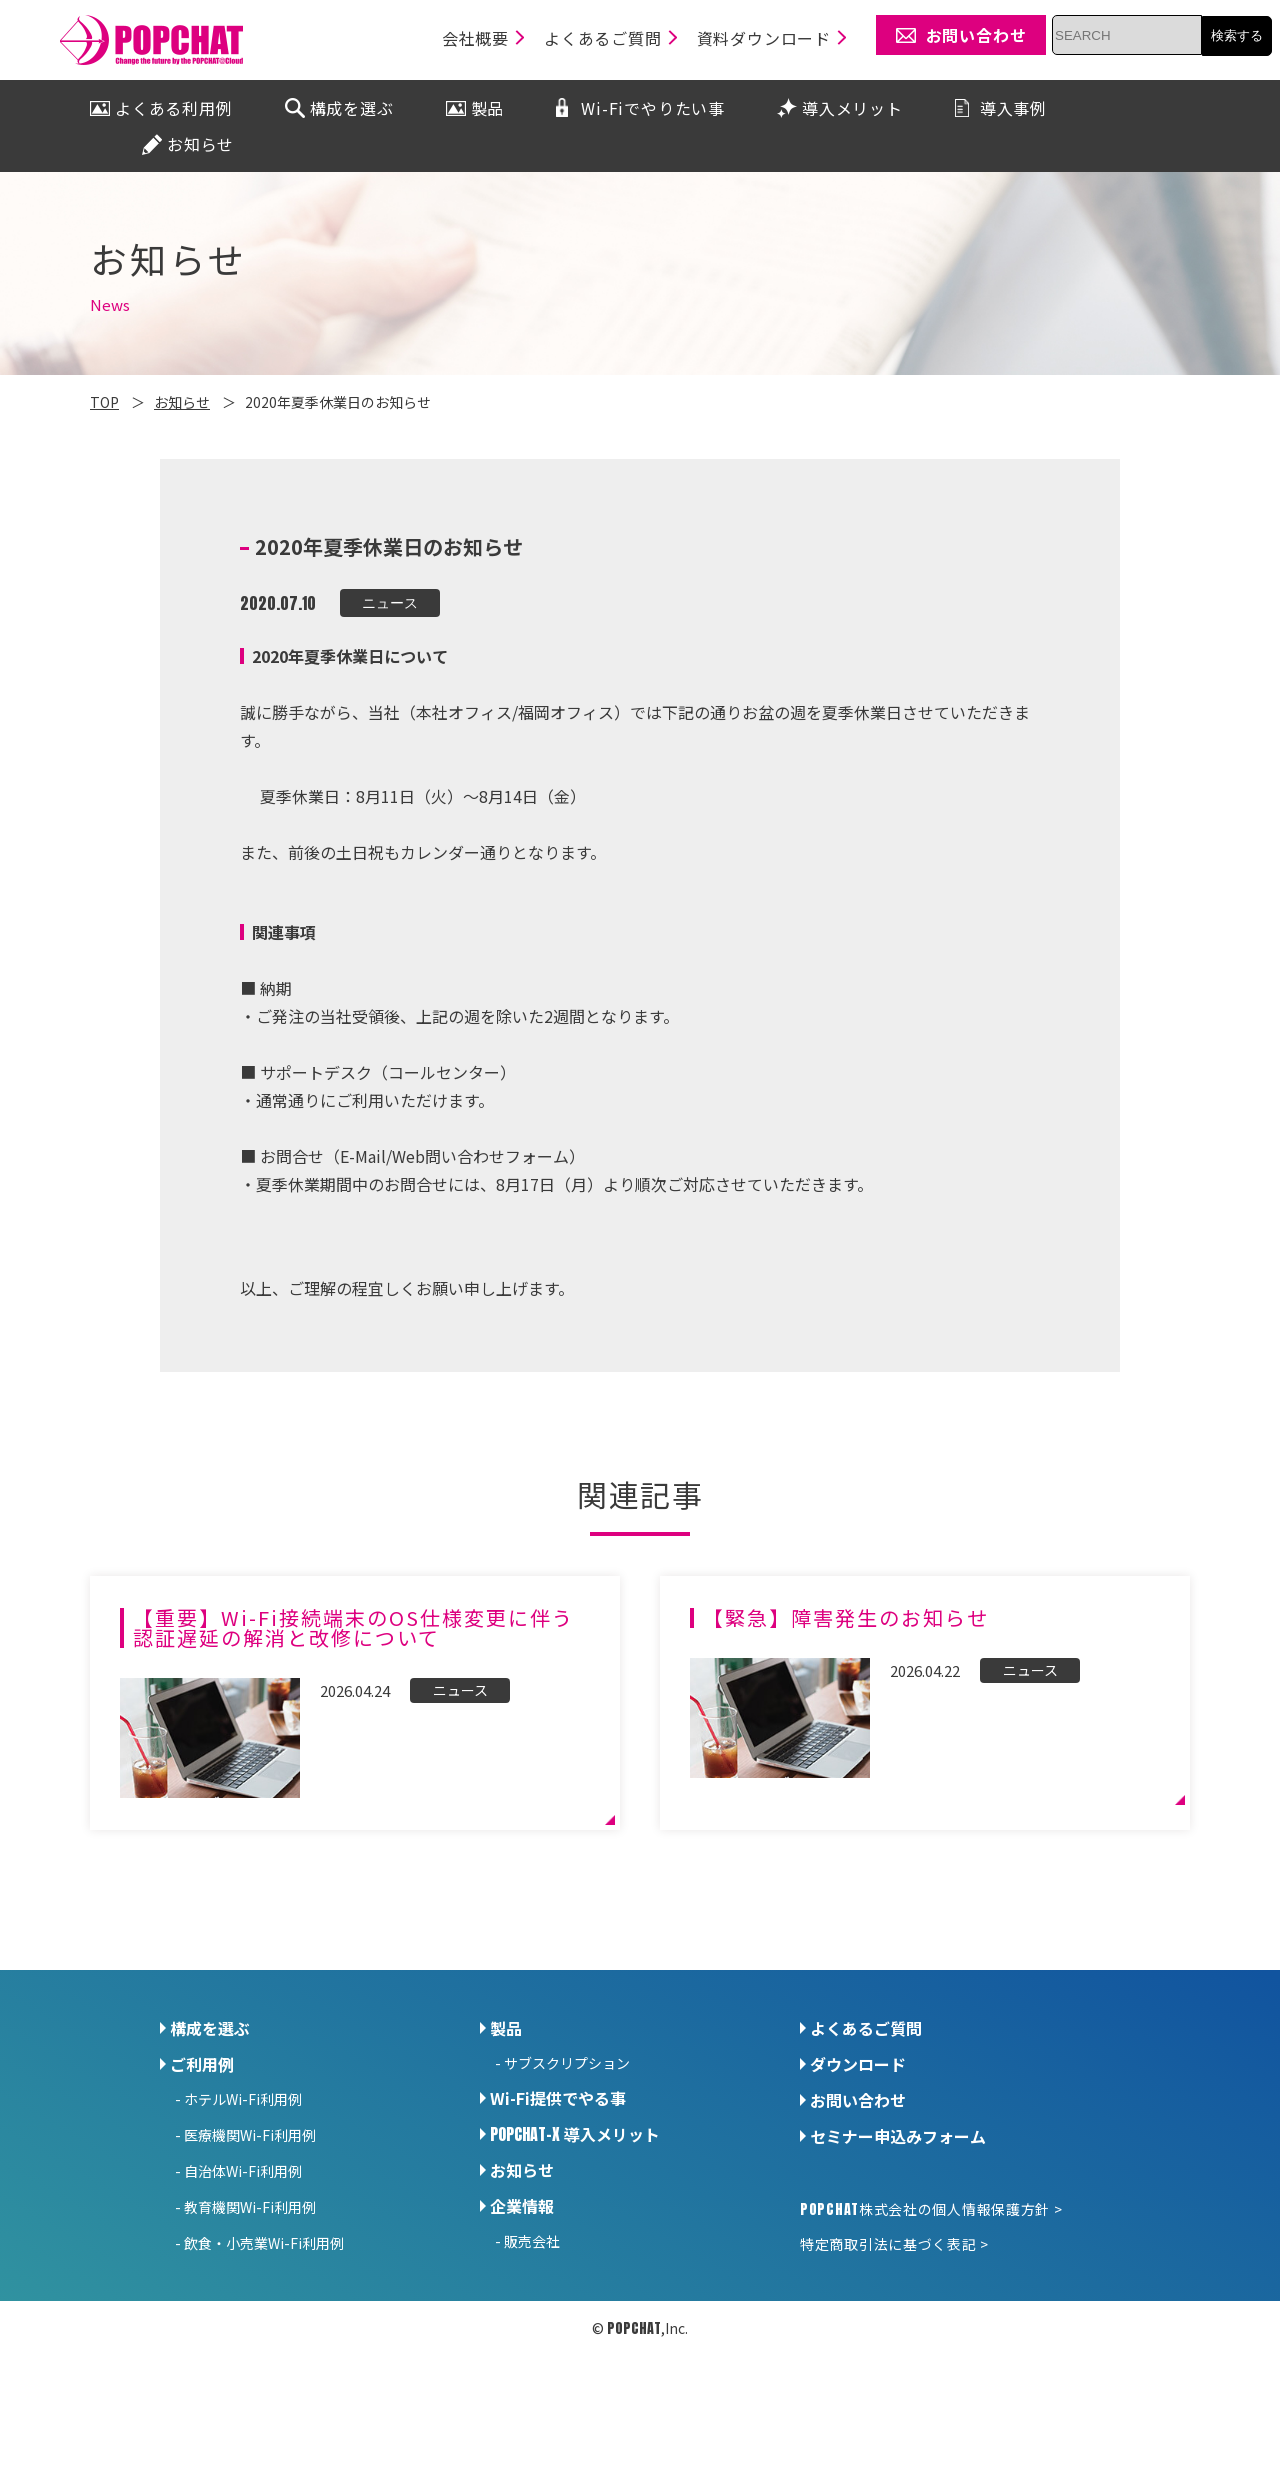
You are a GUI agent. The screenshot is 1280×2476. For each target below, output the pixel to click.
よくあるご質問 (866, 2028)
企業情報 (522, 2206)
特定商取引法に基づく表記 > (894, 2244)
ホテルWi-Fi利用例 (243, 2099)
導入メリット (575, 2134)
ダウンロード (858, 2064)
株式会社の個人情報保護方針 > (931, 2209)
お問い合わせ (858, 2100)
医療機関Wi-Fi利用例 (250, 2135)
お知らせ (522, 2170)
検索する (1237, 35)
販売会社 (532, 2241)
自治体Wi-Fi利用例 (243, 2171)
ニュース (390, 602)
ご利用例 (202, 2064)
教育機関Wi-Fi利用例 (250, 2207)
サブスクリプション (567, 2063)
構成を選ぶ (210, 2028)
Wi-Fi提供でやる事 (558, 2098)
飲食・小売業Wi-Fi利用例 (264, 2243)
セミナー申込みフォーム (898, 2136)
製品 (506, 2028)
